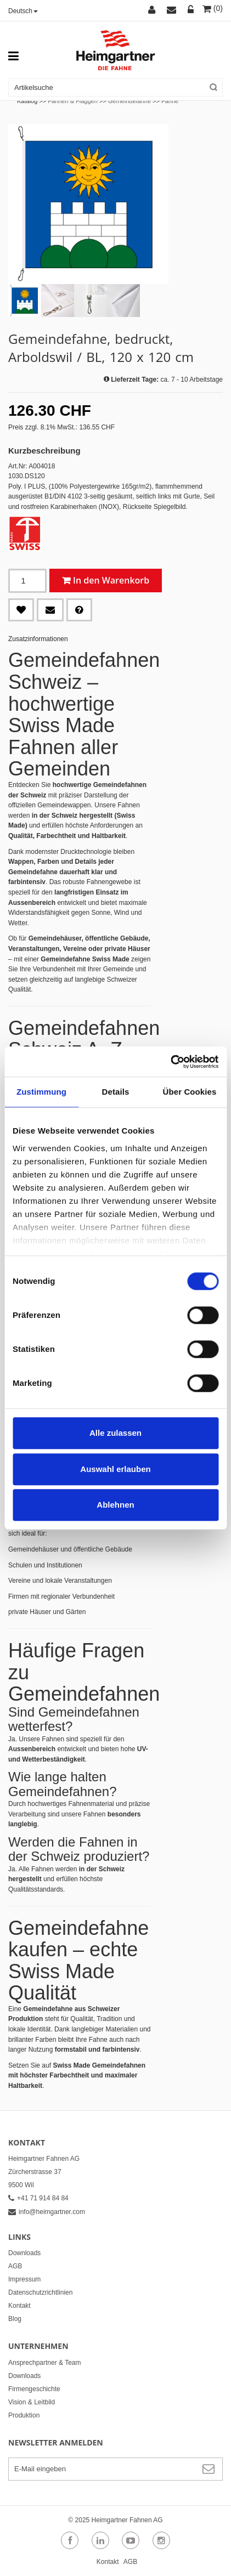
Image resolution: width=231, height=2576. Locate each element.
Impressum (24, 2279)
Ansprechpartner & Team (44, 2362)
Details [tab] (115, 1091)
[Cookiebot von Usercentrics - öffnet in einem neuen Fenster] (170, 1062)
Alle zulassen (115, 1432)
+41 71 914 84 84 (38, 2198)
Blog (14, 2319)
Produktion (24, 2415)
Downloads (24, 2253)
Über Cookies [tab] (190, 1091)
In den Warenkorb (111, 580)
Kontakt (19, 2305)
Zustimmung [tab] (41, 1091)
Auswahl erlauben (115, 1469)
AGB (15, 2266)
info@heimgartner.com (46, 2212)
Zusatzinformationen (38, 639)
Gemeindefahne (129, 101)
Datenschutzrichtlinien (40, 2292)
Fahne (169, 101)
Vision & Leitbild (31, 2402)
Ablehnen (115, 1504)
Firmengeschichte (34, 2389)
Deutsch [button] (23, 11)
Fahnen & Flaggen (73, 101)
